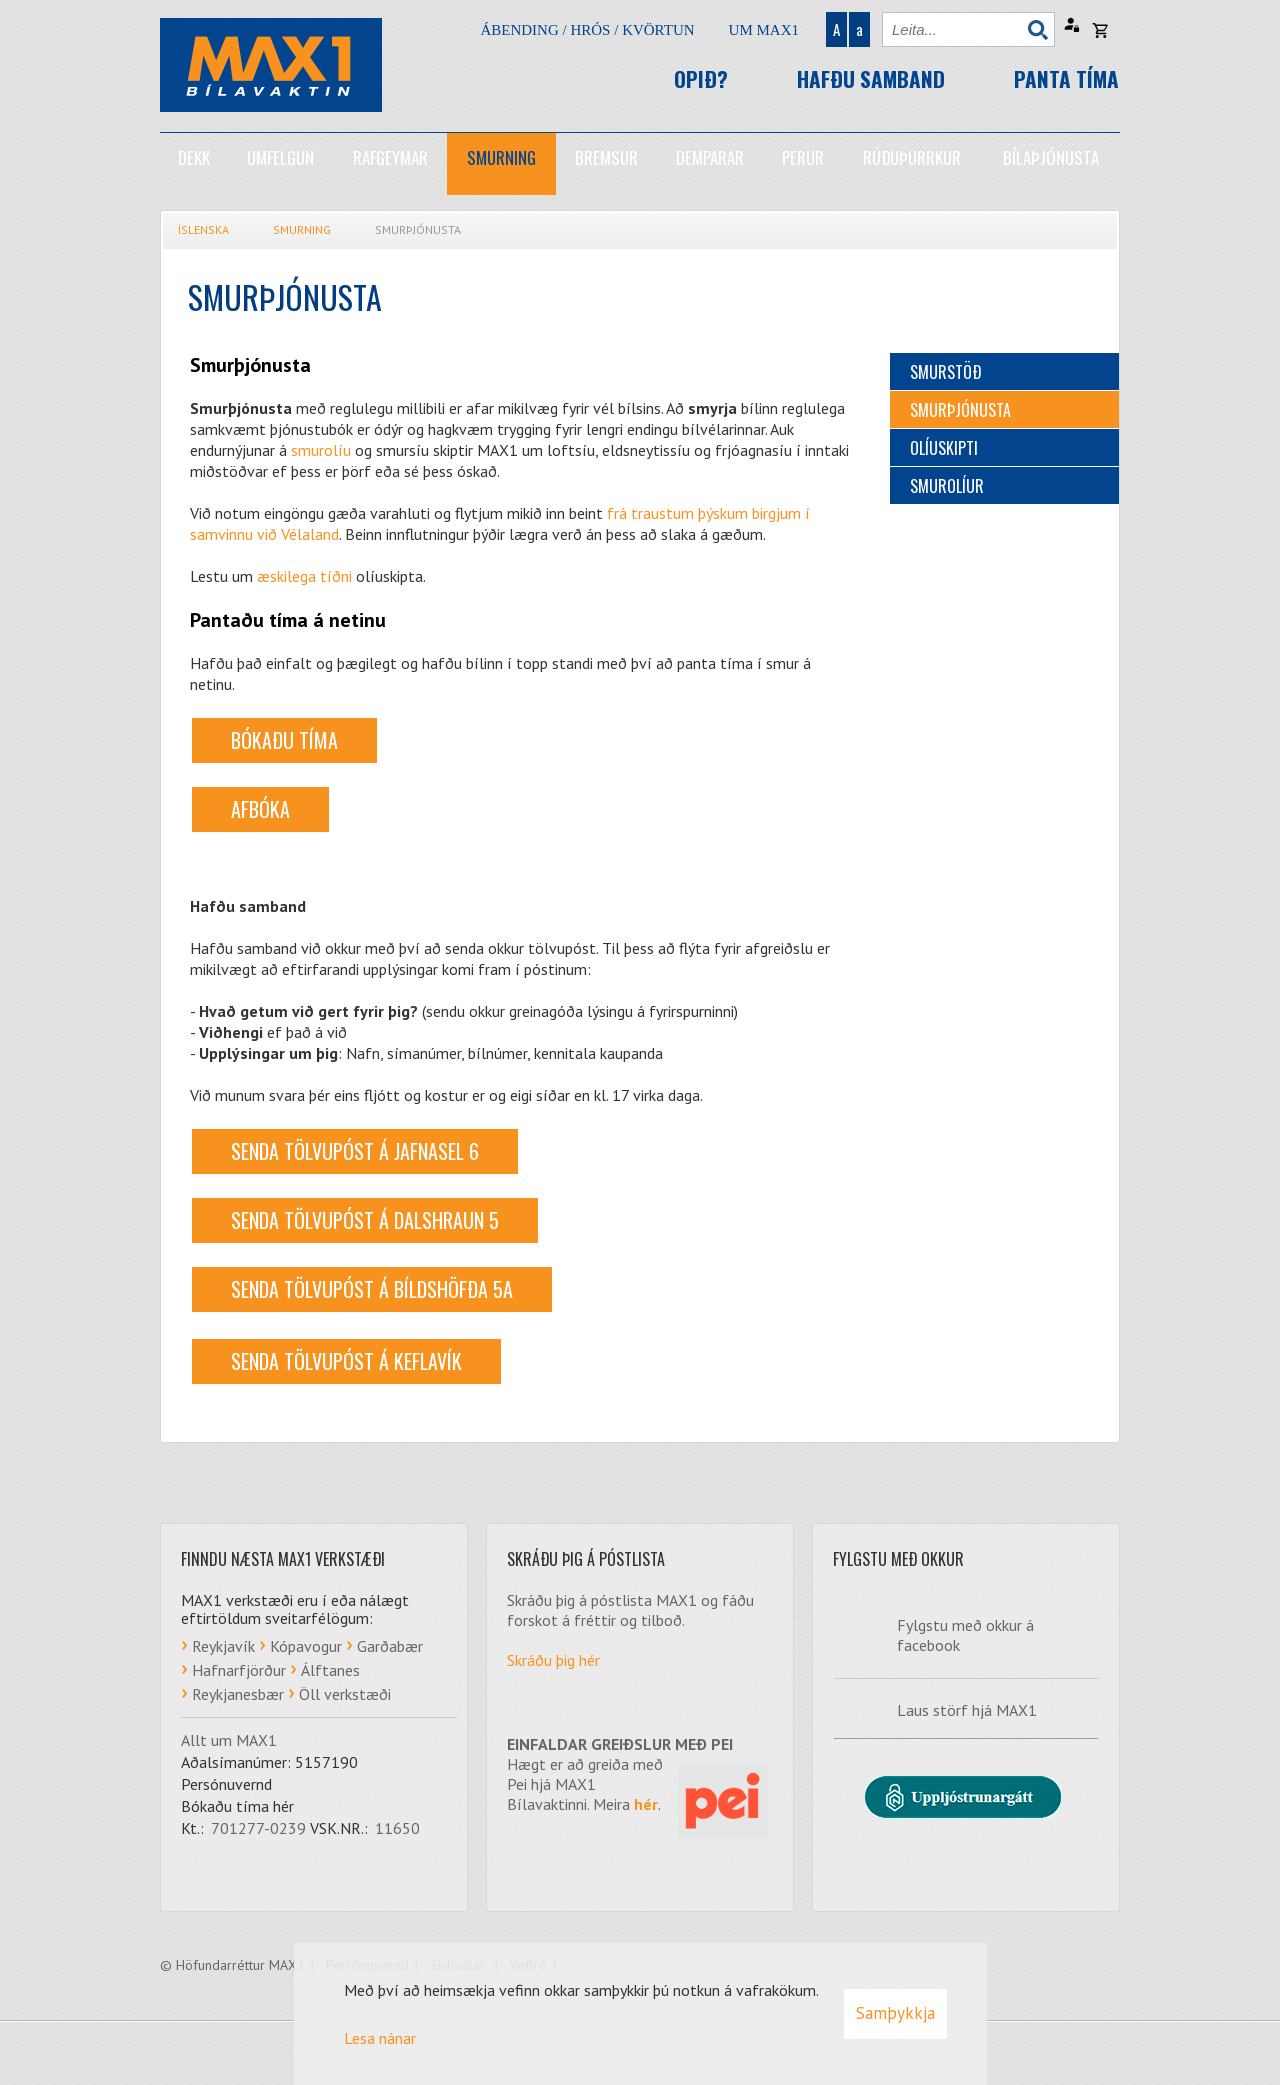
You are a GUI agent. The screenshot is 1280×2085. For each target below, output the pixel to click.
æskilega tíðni (304, 576)
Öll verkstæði (345, 1694)
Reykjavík (223, 1646)
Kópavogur (306, 1646)
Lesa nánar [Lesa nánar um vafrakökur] (380, 2038)
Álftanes (330, 1670)
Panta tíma (1066, 78)
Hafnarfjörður (239, 1670)
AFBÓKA (260, 809)
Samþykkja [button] (895, 2013)
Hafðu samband (871, 78)
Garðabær (390, 1646)
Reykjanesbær (238, 1694)
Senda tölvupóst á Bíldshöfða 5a (372, 1289)
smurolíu (321, 450)
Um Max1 (764, 30)
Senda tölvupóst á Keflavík (346, 1361)
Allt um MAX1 (229, 1740)
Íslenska (203, 229)
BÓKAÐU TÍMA (284, 740)
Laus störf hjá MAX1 (967, 1710)
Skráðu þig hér (553, 1660)
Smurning (302, 229)
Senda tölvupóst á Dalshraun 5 (365, 1220)
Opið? (701, 78)
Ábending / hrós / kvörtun (587, 30)
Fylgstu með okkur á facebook (965, 1635)
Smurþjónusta (418, 229)
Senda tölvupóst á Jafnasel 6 (355, 1151)
